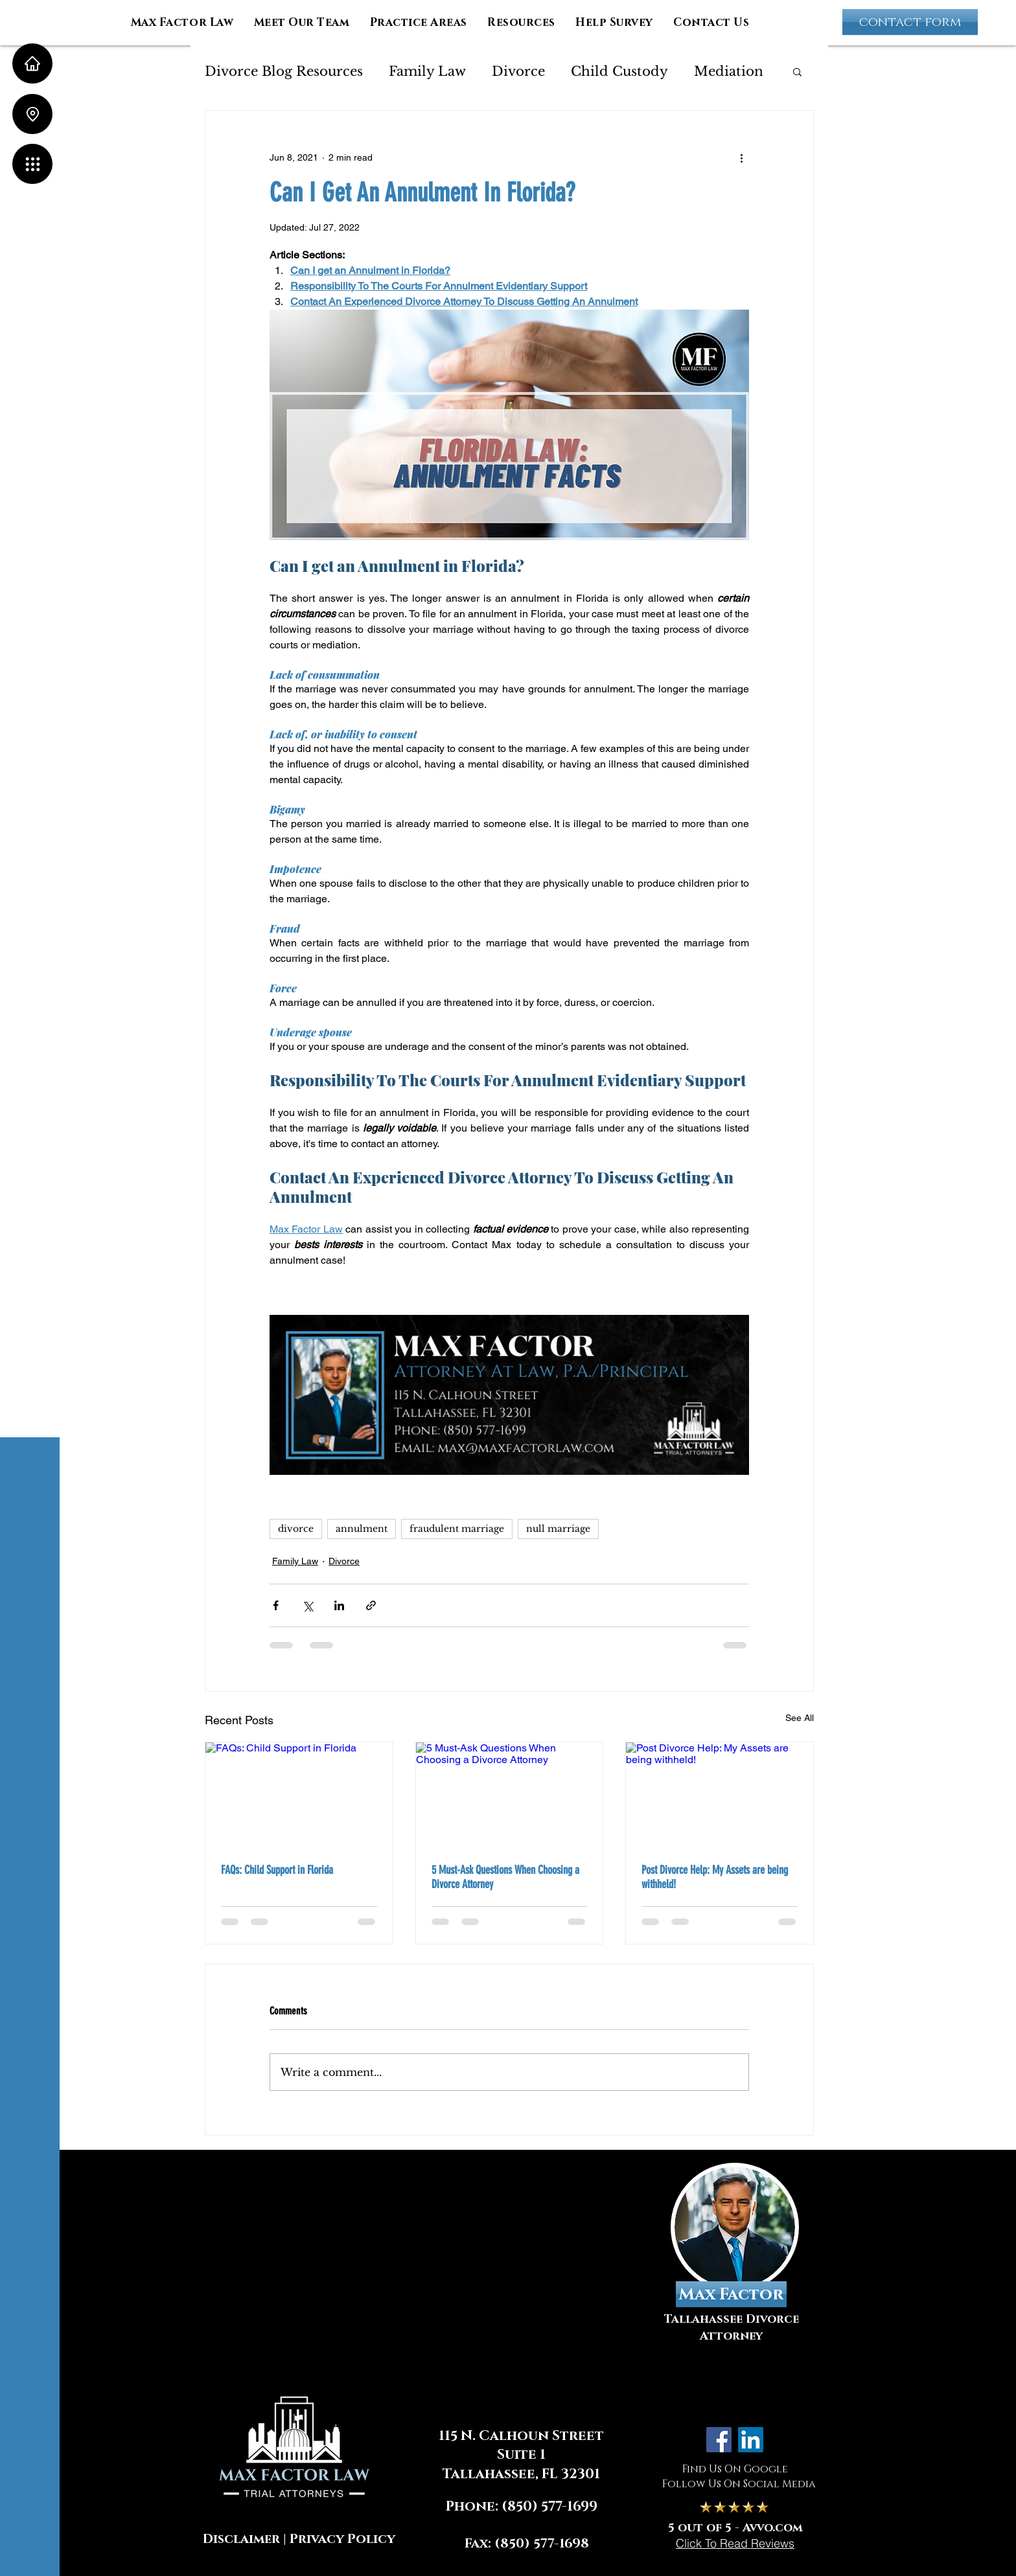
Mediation (728, 71)
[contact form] (910, 22)
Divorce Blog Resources (284, 71)
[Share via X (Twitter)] (307, 1605)
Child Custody (619, 71)
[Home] (32, 63)
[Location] (32, 114)
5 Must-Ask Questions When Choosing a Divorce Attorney (505, 1877)
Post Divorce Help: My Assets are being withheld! (714, 1877)
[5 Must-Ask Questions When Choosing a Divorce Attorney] (509, 1794)
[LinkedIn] (750, 2439)
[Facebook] (719, 2439)
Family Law (427, 71)
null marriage (558, 1528)
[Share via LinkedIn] (339, 1605)
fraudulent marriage (457, 1528)
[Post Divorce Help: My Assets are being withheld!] (719, 1794)
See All (799, 1718)
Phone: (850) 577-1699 (521, 2507)
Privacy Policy (342, 2539)
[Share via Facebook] (276, 1605)
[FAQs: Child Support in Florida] (299, 1794)
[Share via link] (371, 1605)
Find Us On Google (735, 2469)
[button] (32, 164)
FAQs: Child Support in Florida (277, 1870)
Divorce (518, 71)
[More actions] (741, 157)
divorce (296, 1528)
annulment (361, 1528)
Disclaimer (241, 2539)
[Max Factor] (731, 2294)
